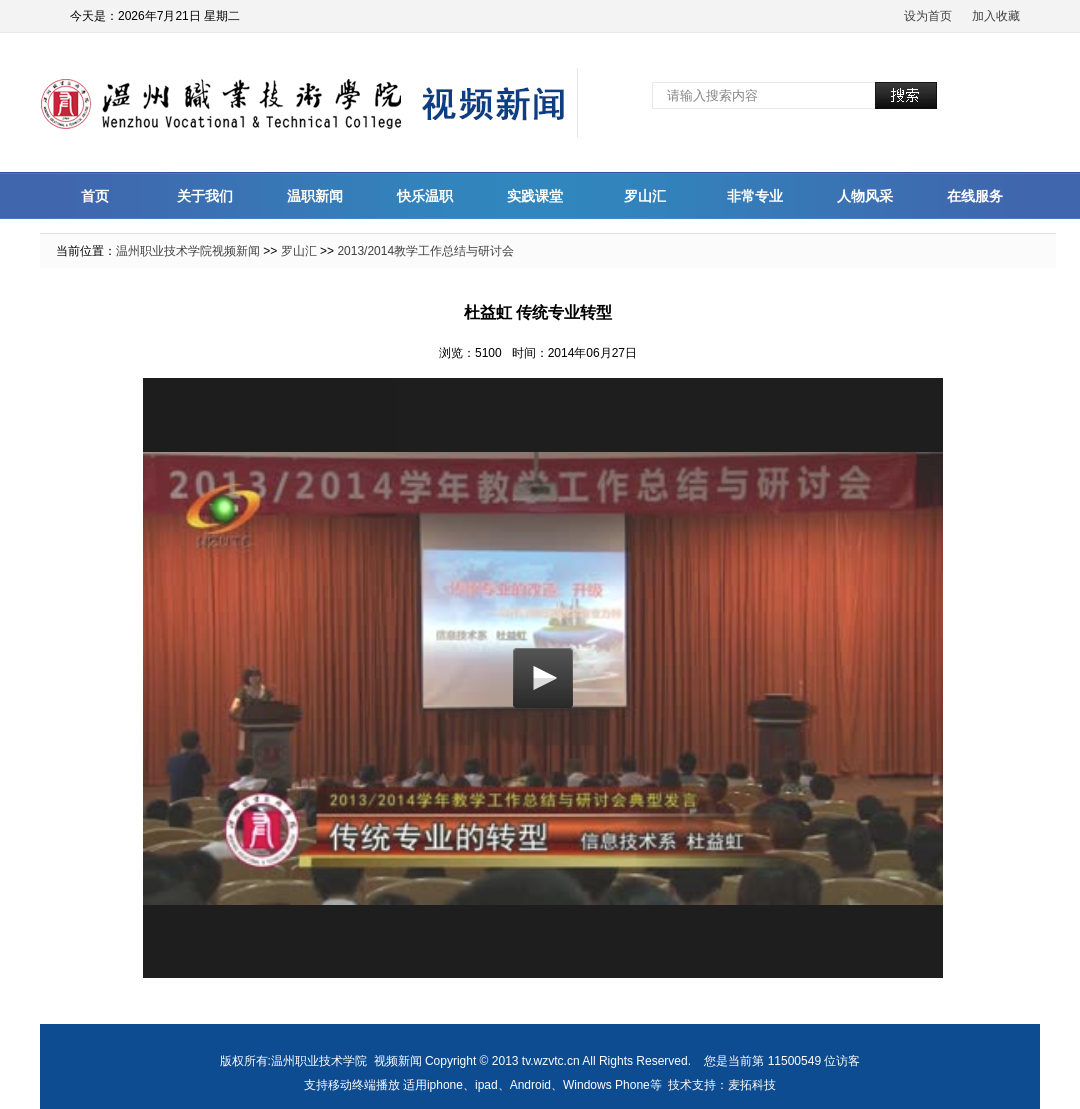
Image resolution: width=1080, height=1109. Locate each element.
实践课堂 (535, 196)
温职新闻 (315, 196)
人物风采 (865, 196)
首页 (95, 196)
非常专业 (755, 196)
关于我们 (205, 196)
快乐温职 (425, 196)
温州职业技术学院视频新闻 (188, 251)
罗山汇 (645, 196)
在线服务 (975, 196)
